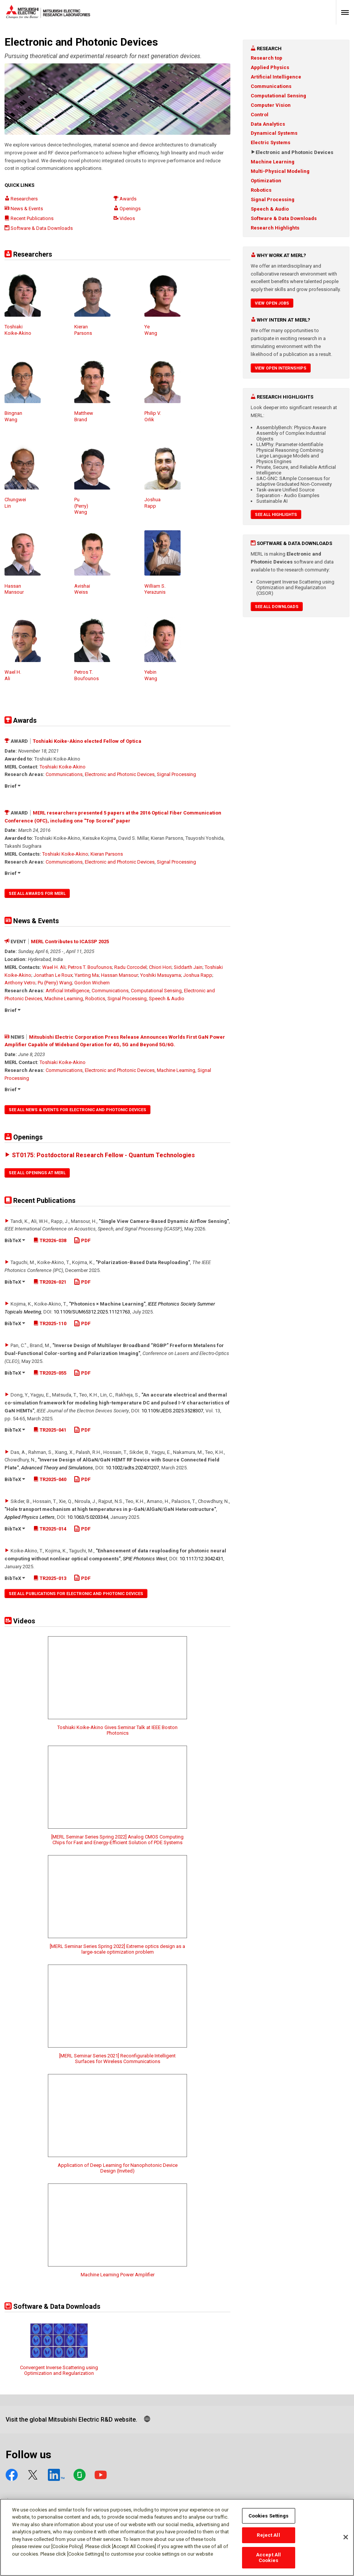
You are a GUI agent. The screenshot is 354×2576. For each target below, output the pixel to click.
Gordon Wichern (92, 982)
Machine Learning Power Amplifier (118, 2274)
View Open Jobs (272, 303)
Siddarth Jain (188, 967)
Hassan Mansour (119, 975)
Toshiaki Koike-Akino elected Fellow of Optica (87, 741)
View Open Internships (280, 368)
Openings (127, 208)
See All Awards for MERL (37, 893)
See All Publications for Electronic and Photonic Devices (76, 1593)
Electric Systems (270, 142)
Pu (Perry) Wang (55, 982)
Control (259, 114)
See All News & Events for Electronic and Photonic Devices (77, 1109)
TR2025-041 (50, 1430)
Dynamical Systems (274, 133)
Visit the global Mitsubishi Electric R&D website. (71, 2419)
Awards (124, 199)
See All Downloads (277, 606)
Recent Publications (29, 218)
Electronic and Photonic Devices (120, 774)
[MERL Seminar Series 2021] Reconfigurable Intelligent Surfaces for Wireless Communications (117, 2058)
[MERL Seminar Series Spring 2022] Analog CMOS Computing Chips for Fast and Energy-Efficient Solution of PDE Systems (117, 1839)
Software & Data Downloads (39, 228)
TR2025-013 (50, 1578)
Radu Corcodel (130, 967)
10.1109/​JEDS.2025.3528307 (172, 1410)
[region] (177, 2537)
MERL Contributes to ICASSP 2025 (70, 941)
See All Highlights (276, 514)
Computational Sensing (156, 990)
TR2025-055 (50, 1373)
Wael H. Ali (54, 967)
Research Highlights (275, 228)
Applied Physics (270, 67)
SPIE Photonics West (145, 1558)
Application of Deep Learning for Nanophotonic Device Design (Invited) (118, 2168)
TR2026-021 (50, 1282)
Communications (64, 774)
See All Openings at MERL (37, 1172)
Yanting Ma (87, 975)
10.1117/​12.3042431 (201, 1558)
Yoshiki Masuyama (160, 975)
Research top (266, 58)
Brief (12, 786)
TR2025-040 (50, 1479)
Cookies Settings (268, 2516)
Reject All (268, 2535)
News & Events (24, 208)
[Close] (345, 2537)
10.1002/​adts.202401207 (132, 1467)
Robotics (95, 998)
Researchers (21, 199)
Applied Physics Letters (30, 1517)
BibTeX (15, 1240)
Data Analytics (268, 124)
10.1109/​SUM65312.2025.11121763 (92, 1312)
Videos (124, 218)
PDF (82, 1240)
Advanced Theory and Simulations (57, 1467)
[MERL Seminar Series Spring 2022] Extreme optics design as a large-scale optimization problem (117, 1949)
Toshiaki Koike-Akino (63, 767)
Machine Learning (63, 998)
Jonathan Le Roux (53, 975)
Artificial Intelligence (67, 990)
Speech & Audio (166, 998)
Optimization (266, 180)
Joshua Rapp (197, 975)
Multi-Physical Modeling (280, 171)
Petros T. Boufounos (90, 967)
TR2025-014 (50, 1529)
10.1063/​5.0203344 (87, 1517)
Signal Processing (176, 774)
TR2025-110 (50, 1323)
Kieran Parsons (106, 854)
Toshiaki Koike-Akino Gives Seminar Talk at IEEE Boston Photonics (117, 1730)
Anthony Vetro (20, 982)
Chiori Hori (160, 967)
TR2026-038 (50, 1240)
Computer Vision (271, 105)
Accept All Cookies (268, 2558)
